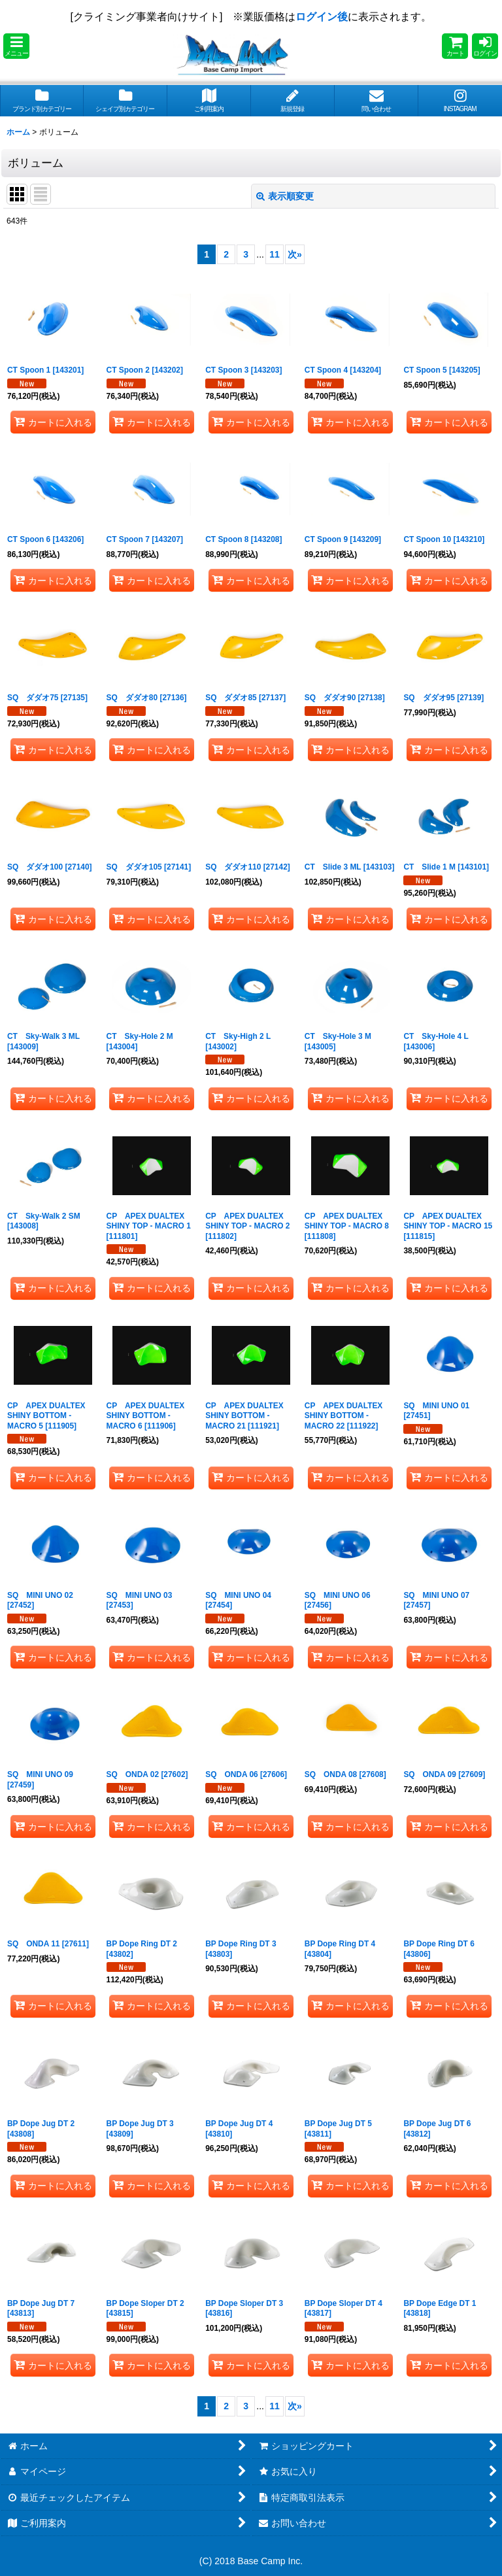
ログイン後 (321, 16)
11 (274, 254)
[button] (16, 46)
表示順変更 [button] (285, 196)
